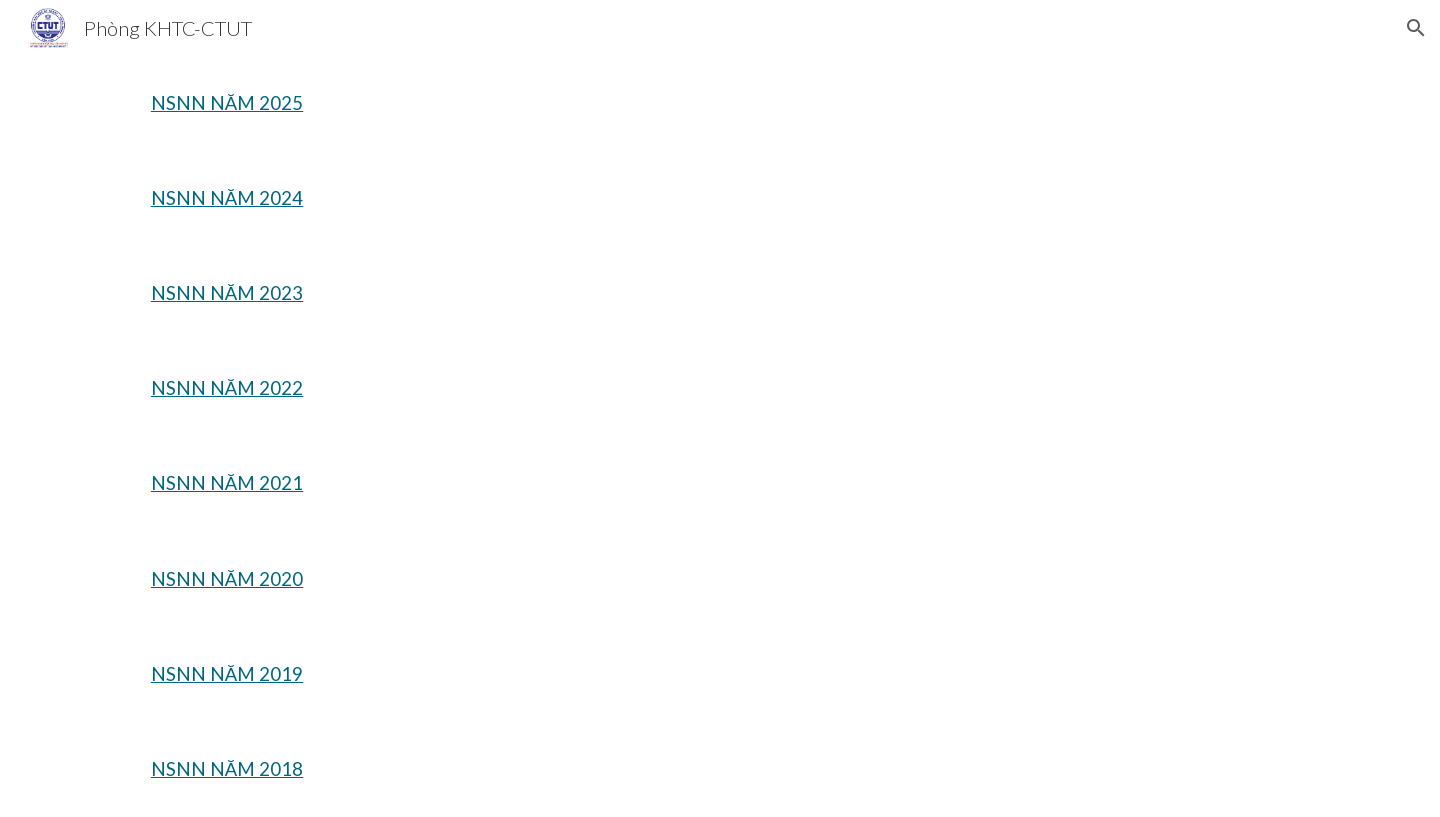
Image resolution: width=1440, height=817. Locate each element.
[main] (276, 103)
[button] (1416, 28)
